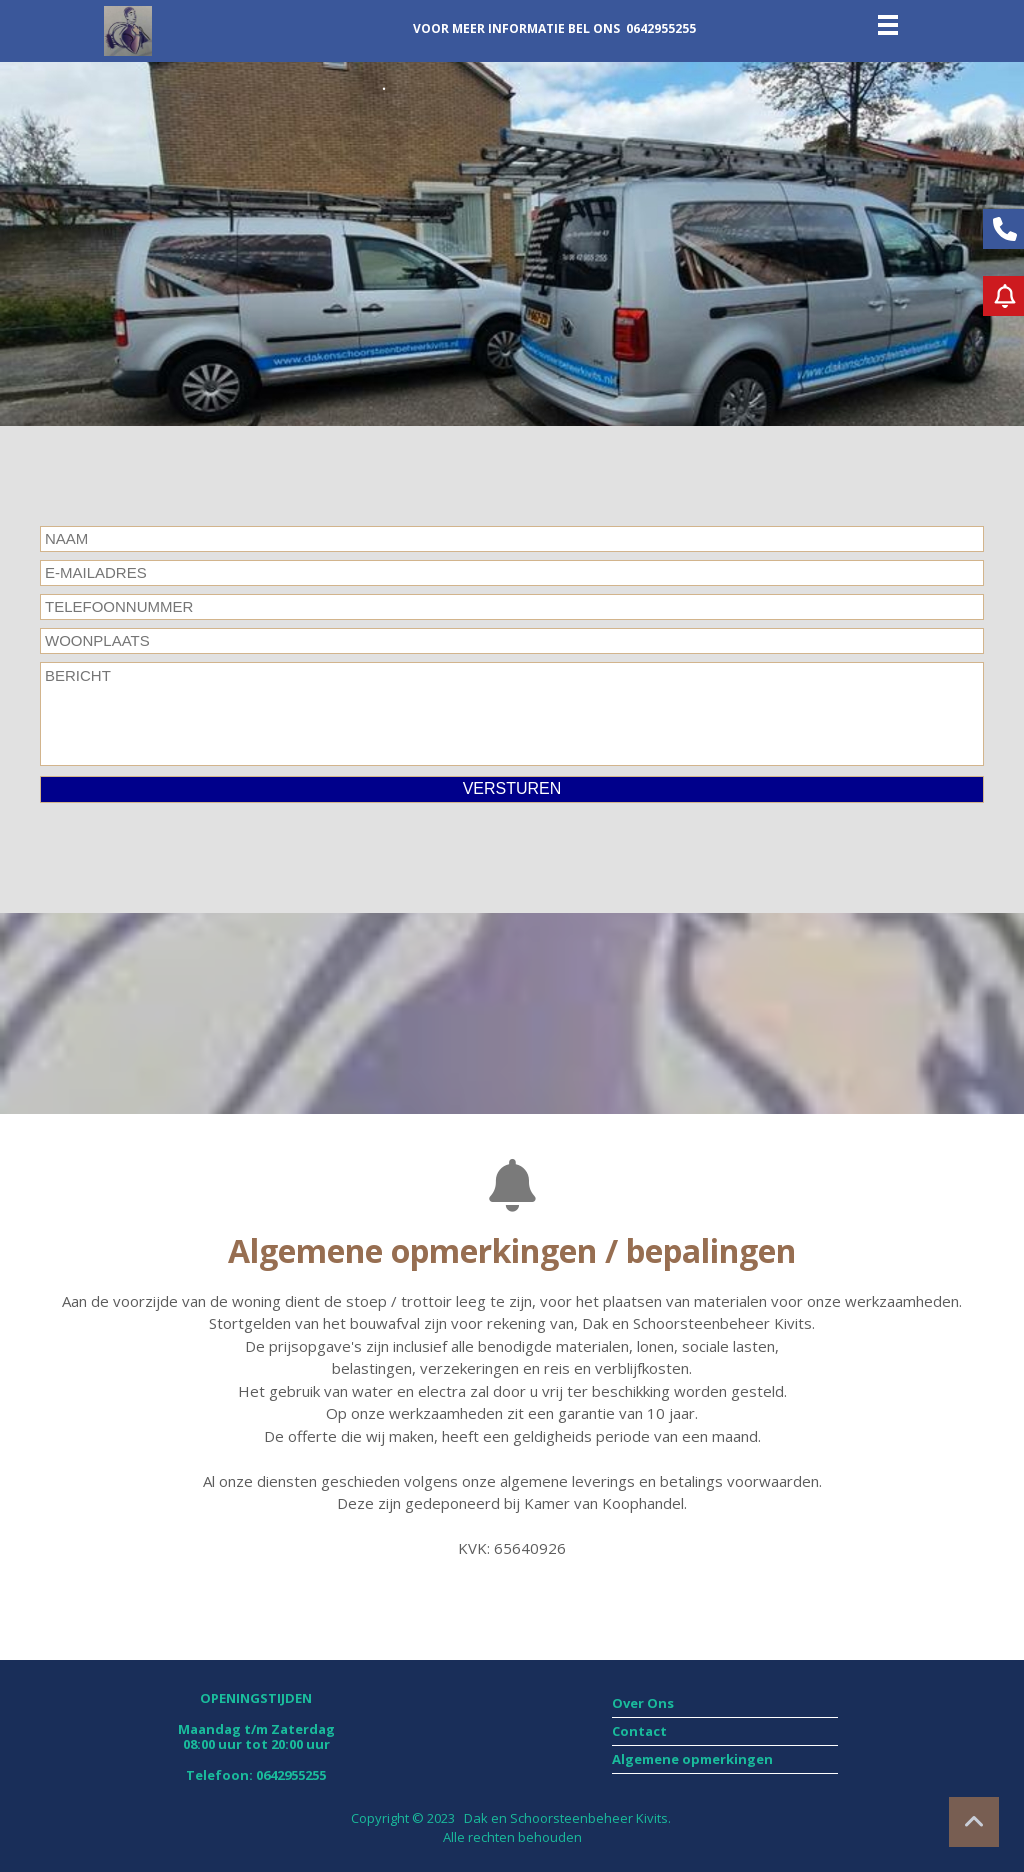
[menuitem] (725, 1704)
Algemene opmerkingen (694, 1759)
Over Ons (643, 1703)
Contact (639, 1731)
